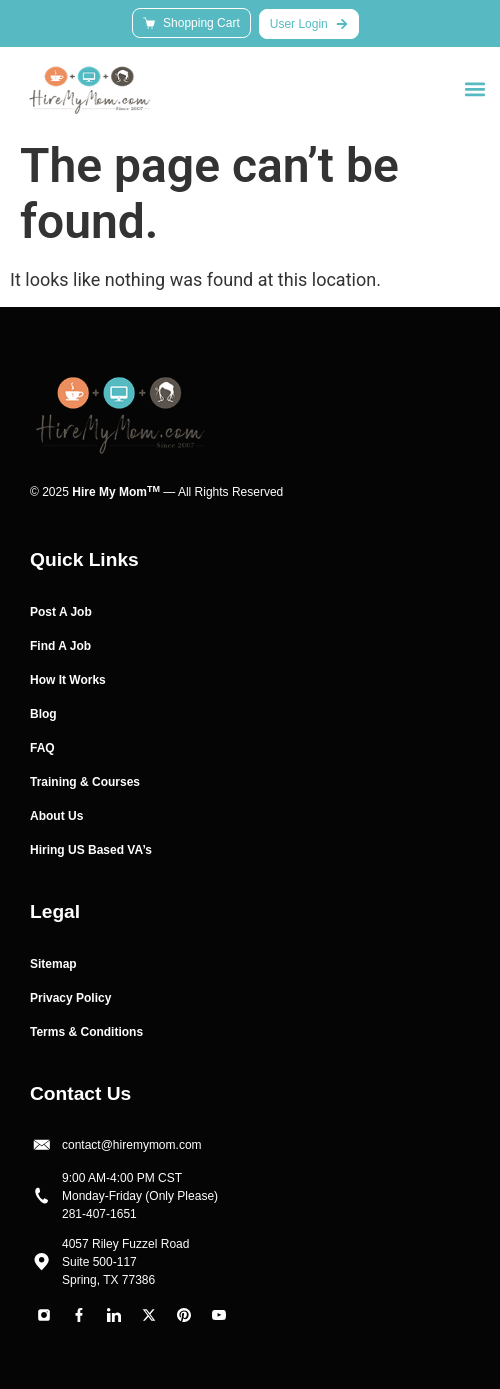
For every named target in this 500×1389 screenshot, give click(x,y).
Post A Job (61, 612)
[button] (474, 88)
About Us (56, 816)
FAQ (42, 748)
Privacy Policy (70, 998)
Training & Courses (85, 782)
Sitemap (53, 964)
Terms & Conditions (86, 1032)
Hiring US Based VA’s (91, 850)
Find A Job (60, 646)
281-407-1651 (99, 1214)
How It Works (68, 680)
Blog (43, 714)
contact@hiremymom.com (132, 1145)
